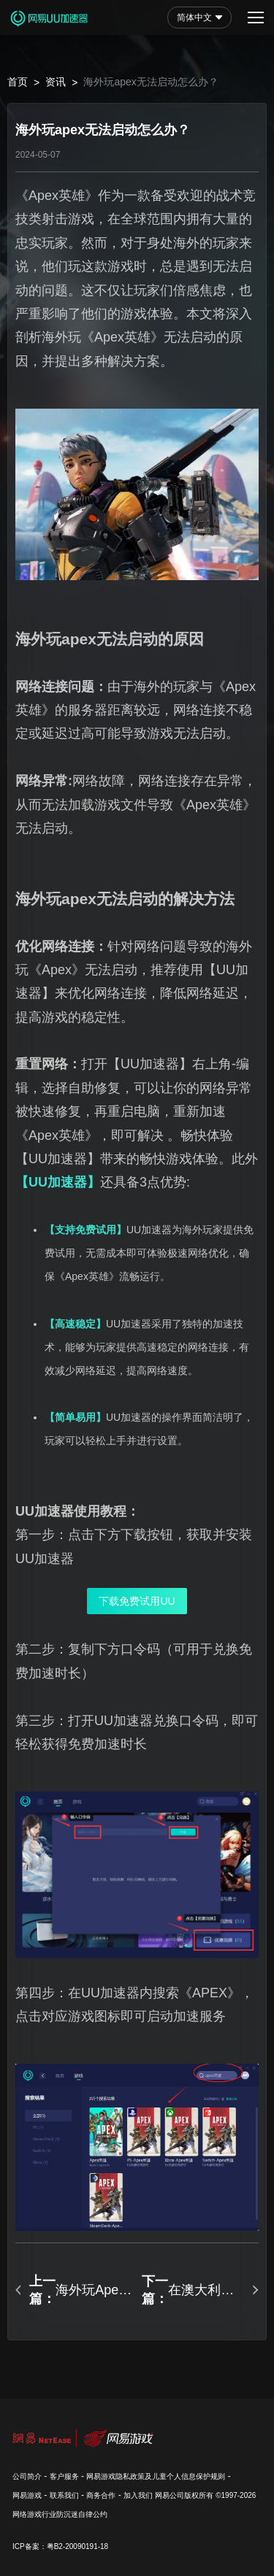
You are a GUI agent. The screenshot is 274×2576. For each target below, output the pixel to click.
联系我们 (64, 2495)
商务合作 (100, 2495)
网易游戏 (27, 2495)
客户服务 (64, 2476)
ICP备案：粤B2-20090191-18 (60, 2546)
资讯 (55, 82)
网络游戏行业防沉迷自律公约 (59, 2514)
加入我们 (138, 2495)
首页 (17, 82)
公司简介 (27, 2476)
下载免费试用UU (137, 1601)
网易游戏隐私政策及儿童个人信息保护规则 (155, 2476)
